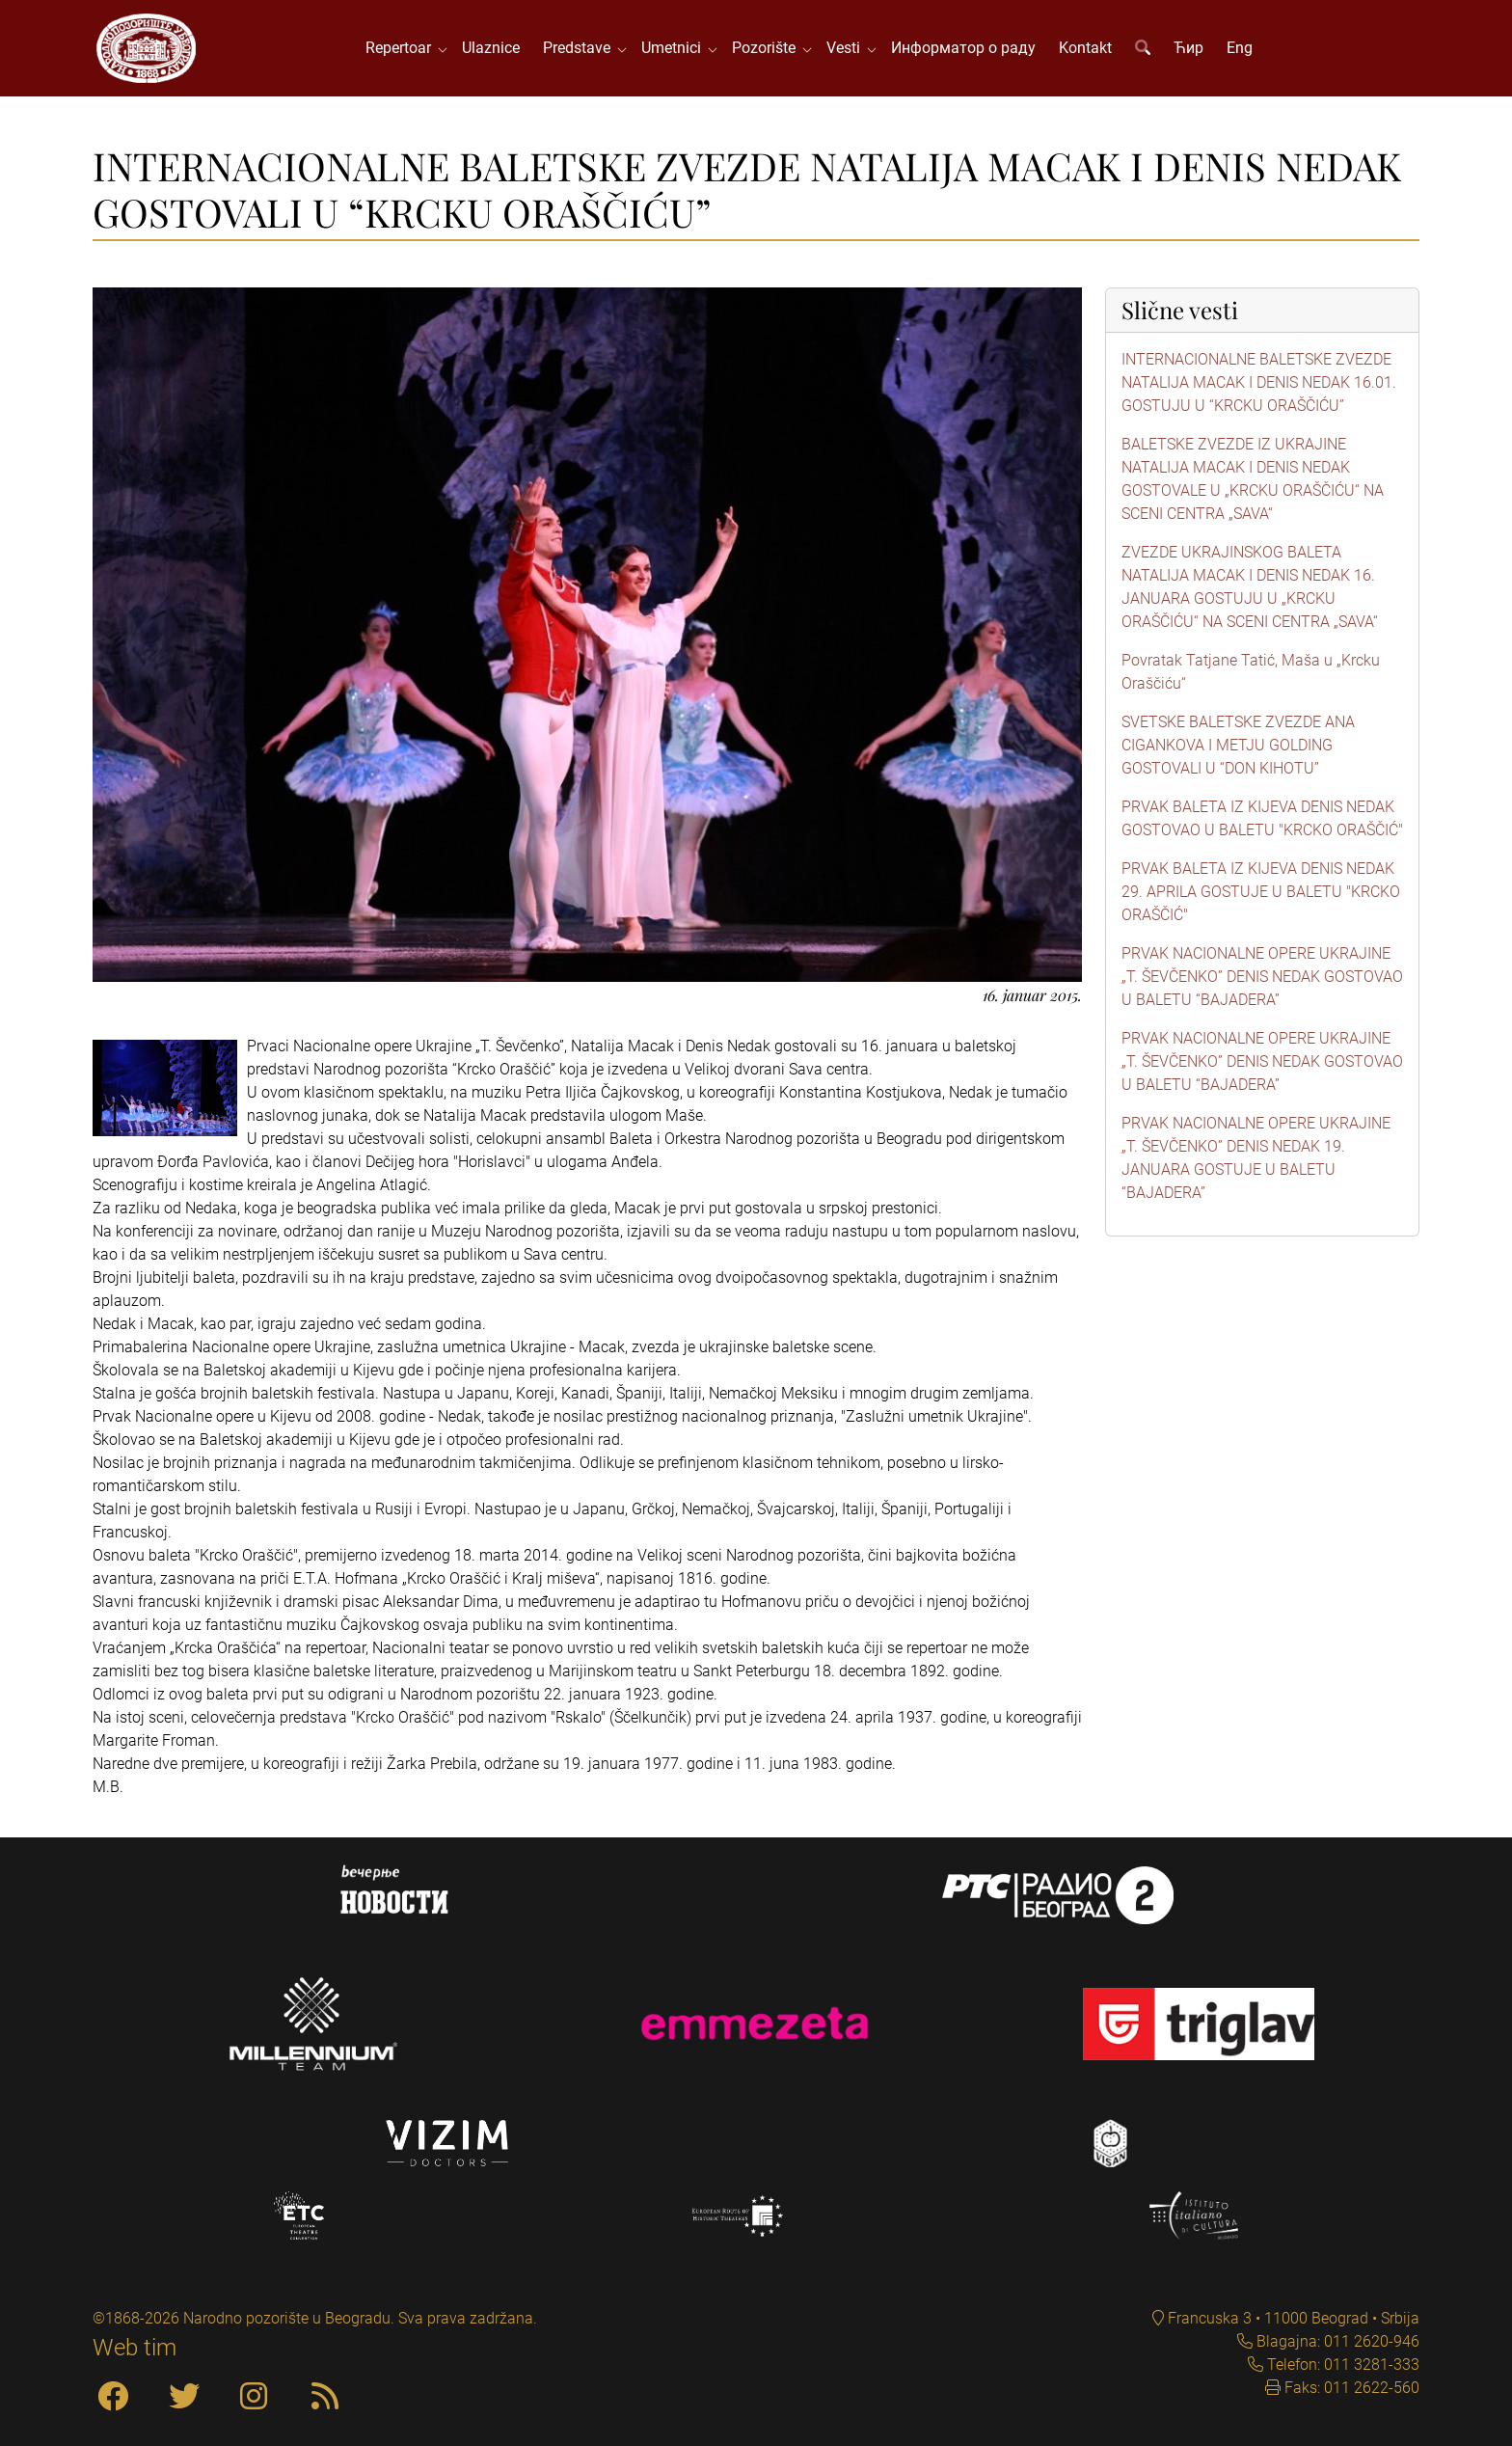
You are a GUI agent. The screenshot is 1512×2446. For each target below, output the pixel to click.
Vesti (847, 48)
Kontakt (1085, 48)
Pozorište (767, 48)
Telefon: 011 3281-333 (1341, 2364)
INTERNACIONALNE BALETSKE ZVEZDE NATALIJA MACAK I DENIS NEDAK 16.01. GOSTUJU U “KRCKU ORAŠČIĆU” (1258, 382)
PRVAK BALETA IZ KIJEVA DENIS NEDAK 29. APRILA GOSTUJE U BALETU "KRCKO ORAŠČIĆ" (1260, 891)
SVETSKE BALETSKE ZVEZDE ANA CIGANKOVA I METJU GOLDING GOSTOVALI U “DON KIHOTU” (1238, 745)
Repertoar (402, 48)
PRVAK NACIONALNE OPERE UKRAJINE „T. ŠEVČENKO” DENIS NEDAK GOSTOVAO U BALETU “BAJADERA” (1262, 976)
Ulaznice (491, 48)
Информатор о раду (963, 48)
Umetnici (675, 48)
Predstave (580, 48)
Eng (1240, 48)
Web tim (134, 2347)
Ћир (1188, 48)
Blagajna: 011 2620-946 (1336, 2341)
